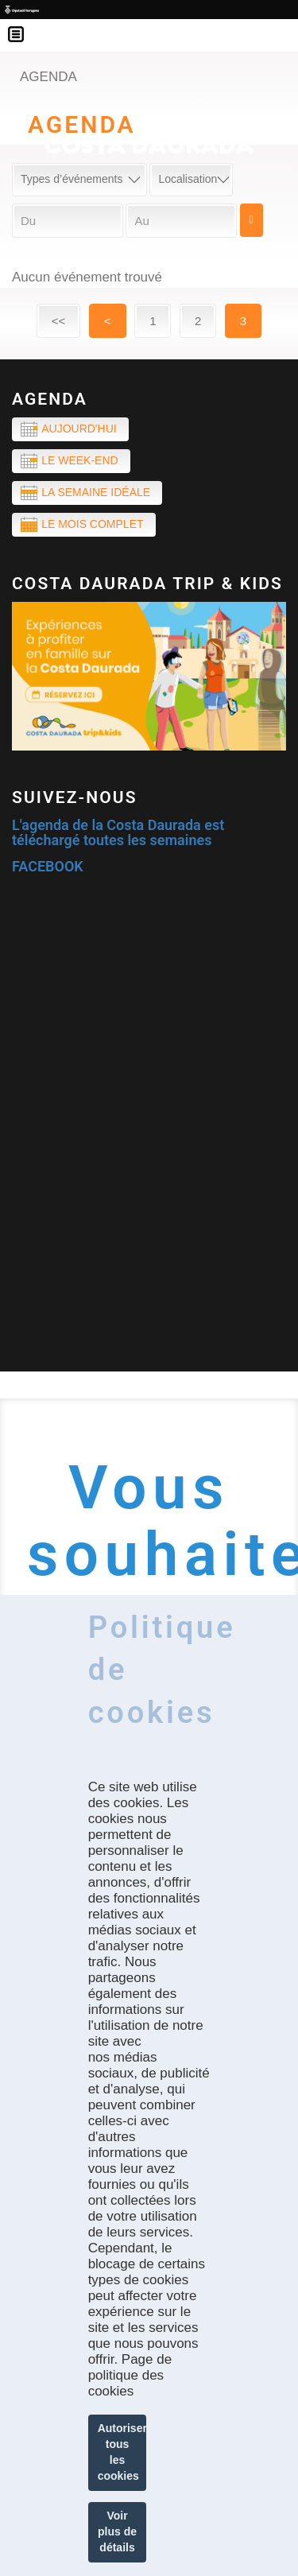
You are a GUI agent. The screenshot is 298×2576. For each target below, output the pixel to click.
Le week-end (79, 460)
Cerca (251, 220)
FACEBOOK (47, 866)
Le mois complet (92, 524)
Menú (24, 24)
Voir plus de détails (117, 2531)
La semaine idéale (95, 492)
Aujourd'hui (78, 428)
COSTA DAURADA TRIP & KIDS (147, 583)
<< (59, 321)
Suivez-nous (74, 797)
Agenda (49, 399)
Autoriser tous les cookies (122, 2452)
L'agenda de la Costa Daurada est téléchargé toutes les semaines (118, 833)
